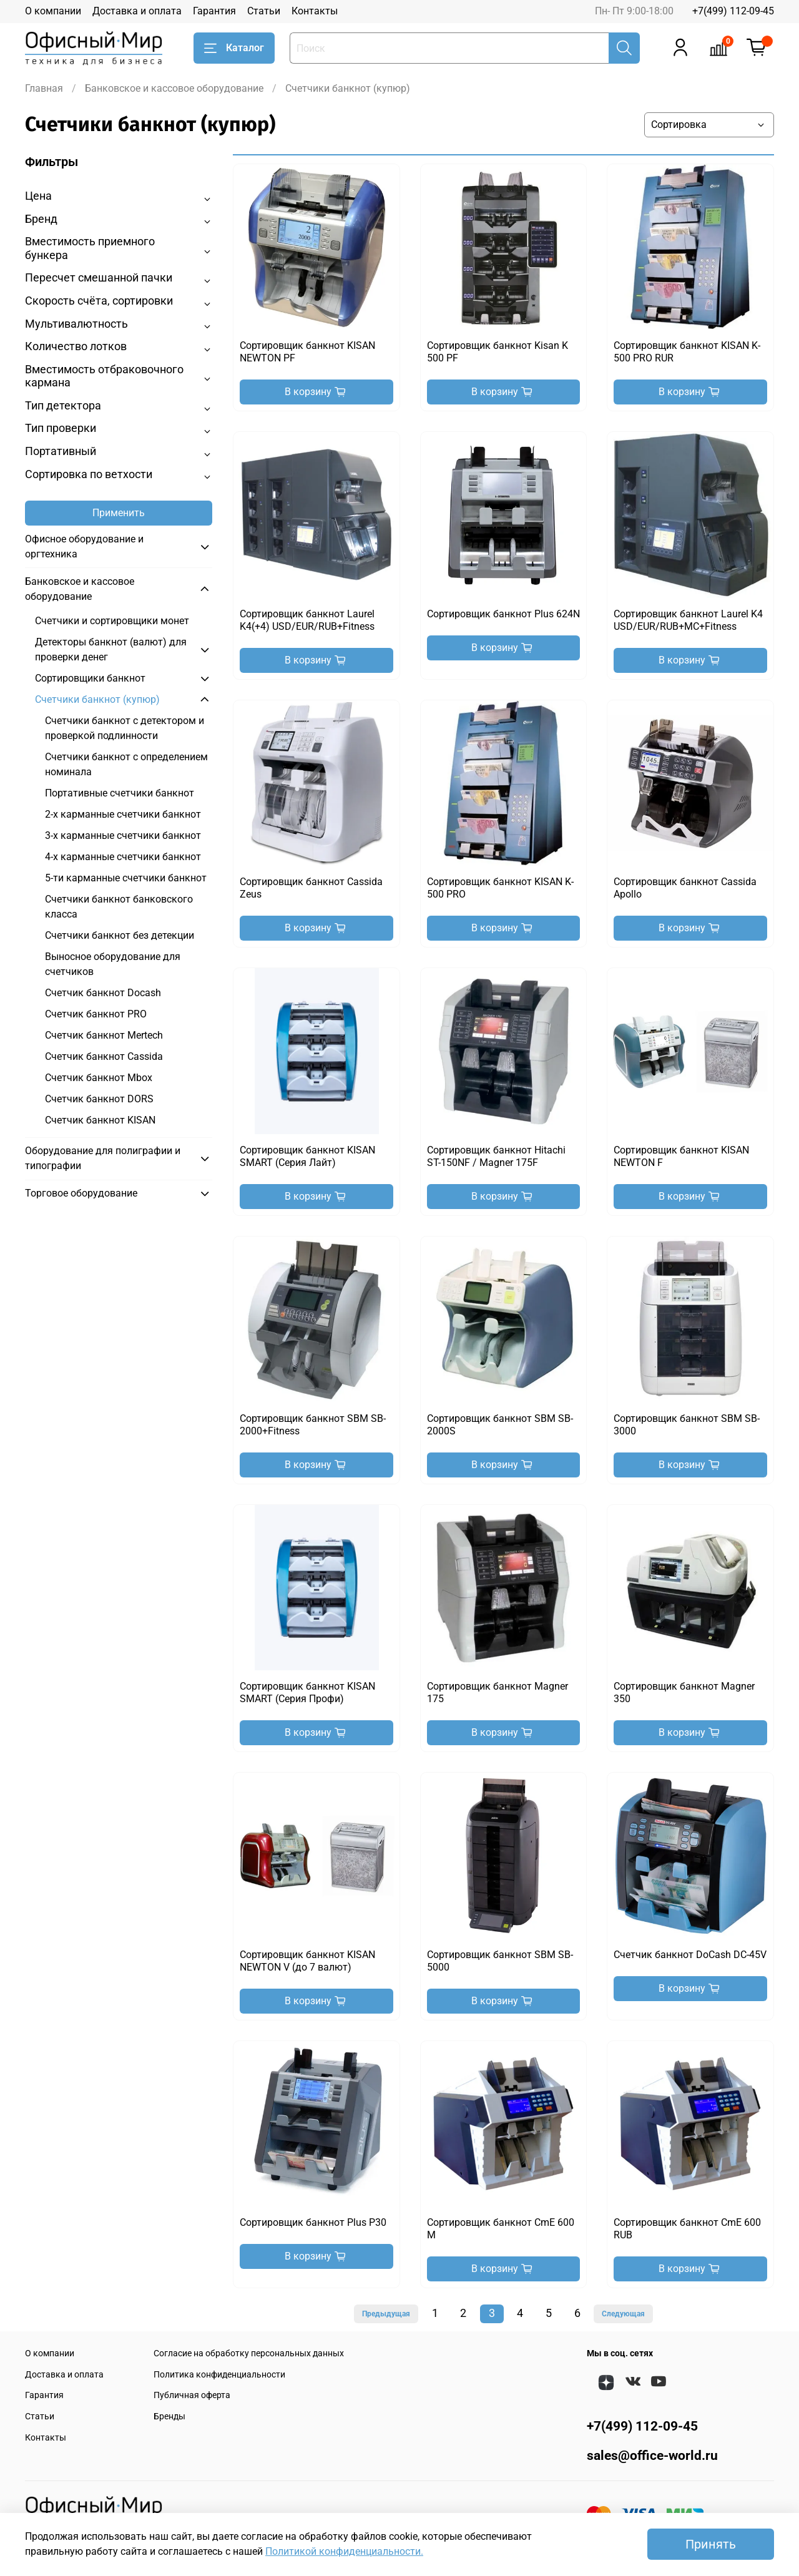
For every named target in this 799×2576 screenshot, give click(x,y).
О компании (53, 11)
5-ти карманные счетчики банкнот (126, 878)
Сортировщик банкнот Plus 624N (503, 614)
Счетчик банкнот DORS (99, 1099)
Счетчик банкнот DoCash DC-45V (690, 1955)
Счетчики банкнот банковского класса (119, 906)
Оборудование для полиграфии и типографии (102, 1158)
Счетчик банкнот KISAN (100, 1120)
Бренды (169, 2416)
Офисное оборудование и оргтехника (84, 546)
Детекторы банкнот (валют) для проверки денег (111, 649)
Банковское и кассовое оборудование (174, 88)
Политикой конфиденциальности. (344, 2551)
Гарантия (214, 11)
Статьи (263, 11)
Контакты (315, 11)
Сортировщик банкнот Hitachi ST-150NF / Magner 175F (496, 1156)
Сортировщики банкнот (90, 678)
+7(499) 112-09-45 (733, 11)
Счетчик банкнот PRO (96, 1014)
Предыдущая (386, 2313)
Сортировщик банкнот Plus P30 (313, 2222)
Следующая (623, 2313)
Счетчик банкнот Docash (103, 993)
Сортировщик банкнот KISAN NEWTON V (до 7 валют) (307, 1961)
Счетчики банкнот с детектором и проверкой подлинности (124, 728)
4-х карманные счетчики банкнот (123, 857)
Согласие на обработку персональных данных (249, 2353)
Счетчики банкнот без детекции (119, 935)
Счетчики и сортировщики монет (112, 621)
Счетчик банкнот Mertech (104, 1035)
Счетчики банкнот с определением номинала (126, 764)
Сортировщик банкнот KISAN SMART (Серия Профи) (307, 1692)
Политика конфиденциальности (219, 2374)
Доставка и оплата (137, 11)
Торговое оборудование (81, 1193)
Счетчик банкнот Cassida (104, 1056)
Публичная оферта (192, 2395)
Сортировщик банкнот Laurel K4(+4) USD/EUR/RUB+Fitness (307, 620)
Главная (44, 88)
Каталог (234, 48)
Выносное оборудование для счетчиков (112, 964)
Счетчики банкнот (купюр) (97, 699)
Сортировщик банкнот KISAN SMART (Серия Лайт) (307, 1156)
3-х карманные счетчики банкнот (123, 835)
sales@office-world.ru (652, 2455)
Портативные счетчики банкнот (119, 793)
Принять (710, 2544)
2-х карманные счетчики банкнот (123, 814)
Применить (118, 513)
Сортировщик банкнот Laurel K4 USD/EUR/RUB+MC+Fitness (688, 620)
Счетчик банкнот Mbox (98, 1078)
